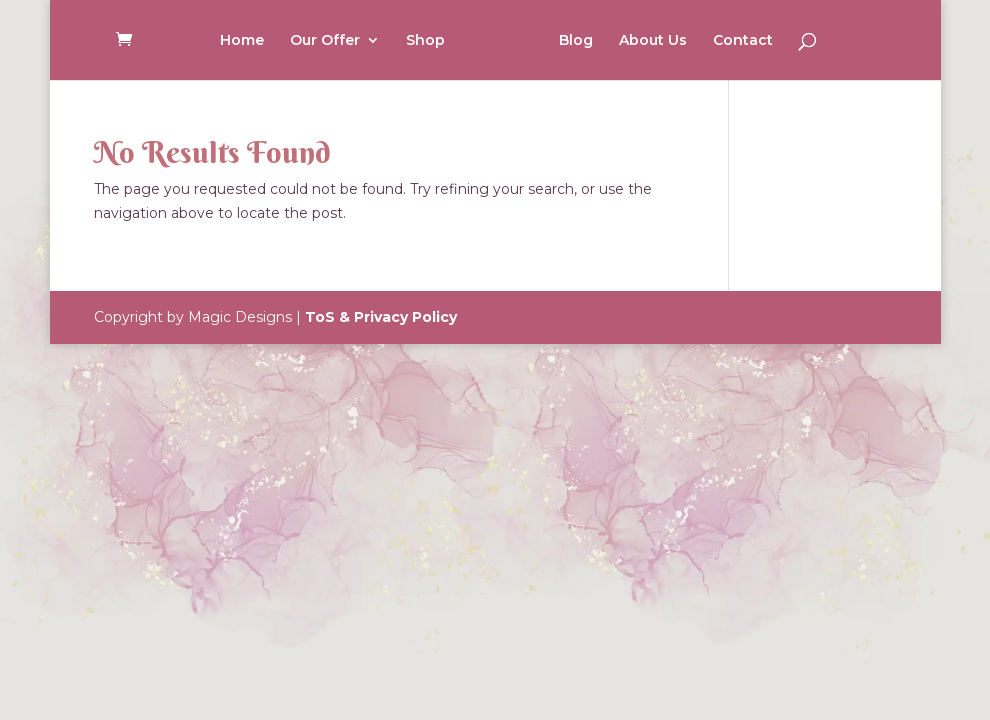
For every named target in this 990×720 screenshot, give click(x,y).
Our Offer (325, 41)
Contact (743, 41)
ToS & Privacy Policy (381, 317)
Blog (576, 41)
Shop (425, 41)
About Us (653, 41)
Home (242, 41)
